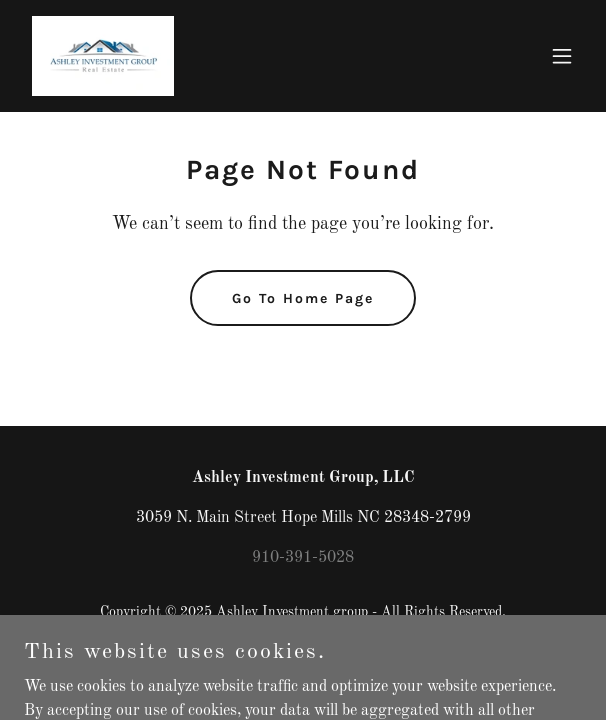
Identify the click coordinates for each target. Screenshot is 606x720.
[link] (103, 56)
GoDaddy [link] (340, 641)
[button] (562, 56)
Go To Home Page (303, 298)
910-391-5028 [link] (303, 558)
